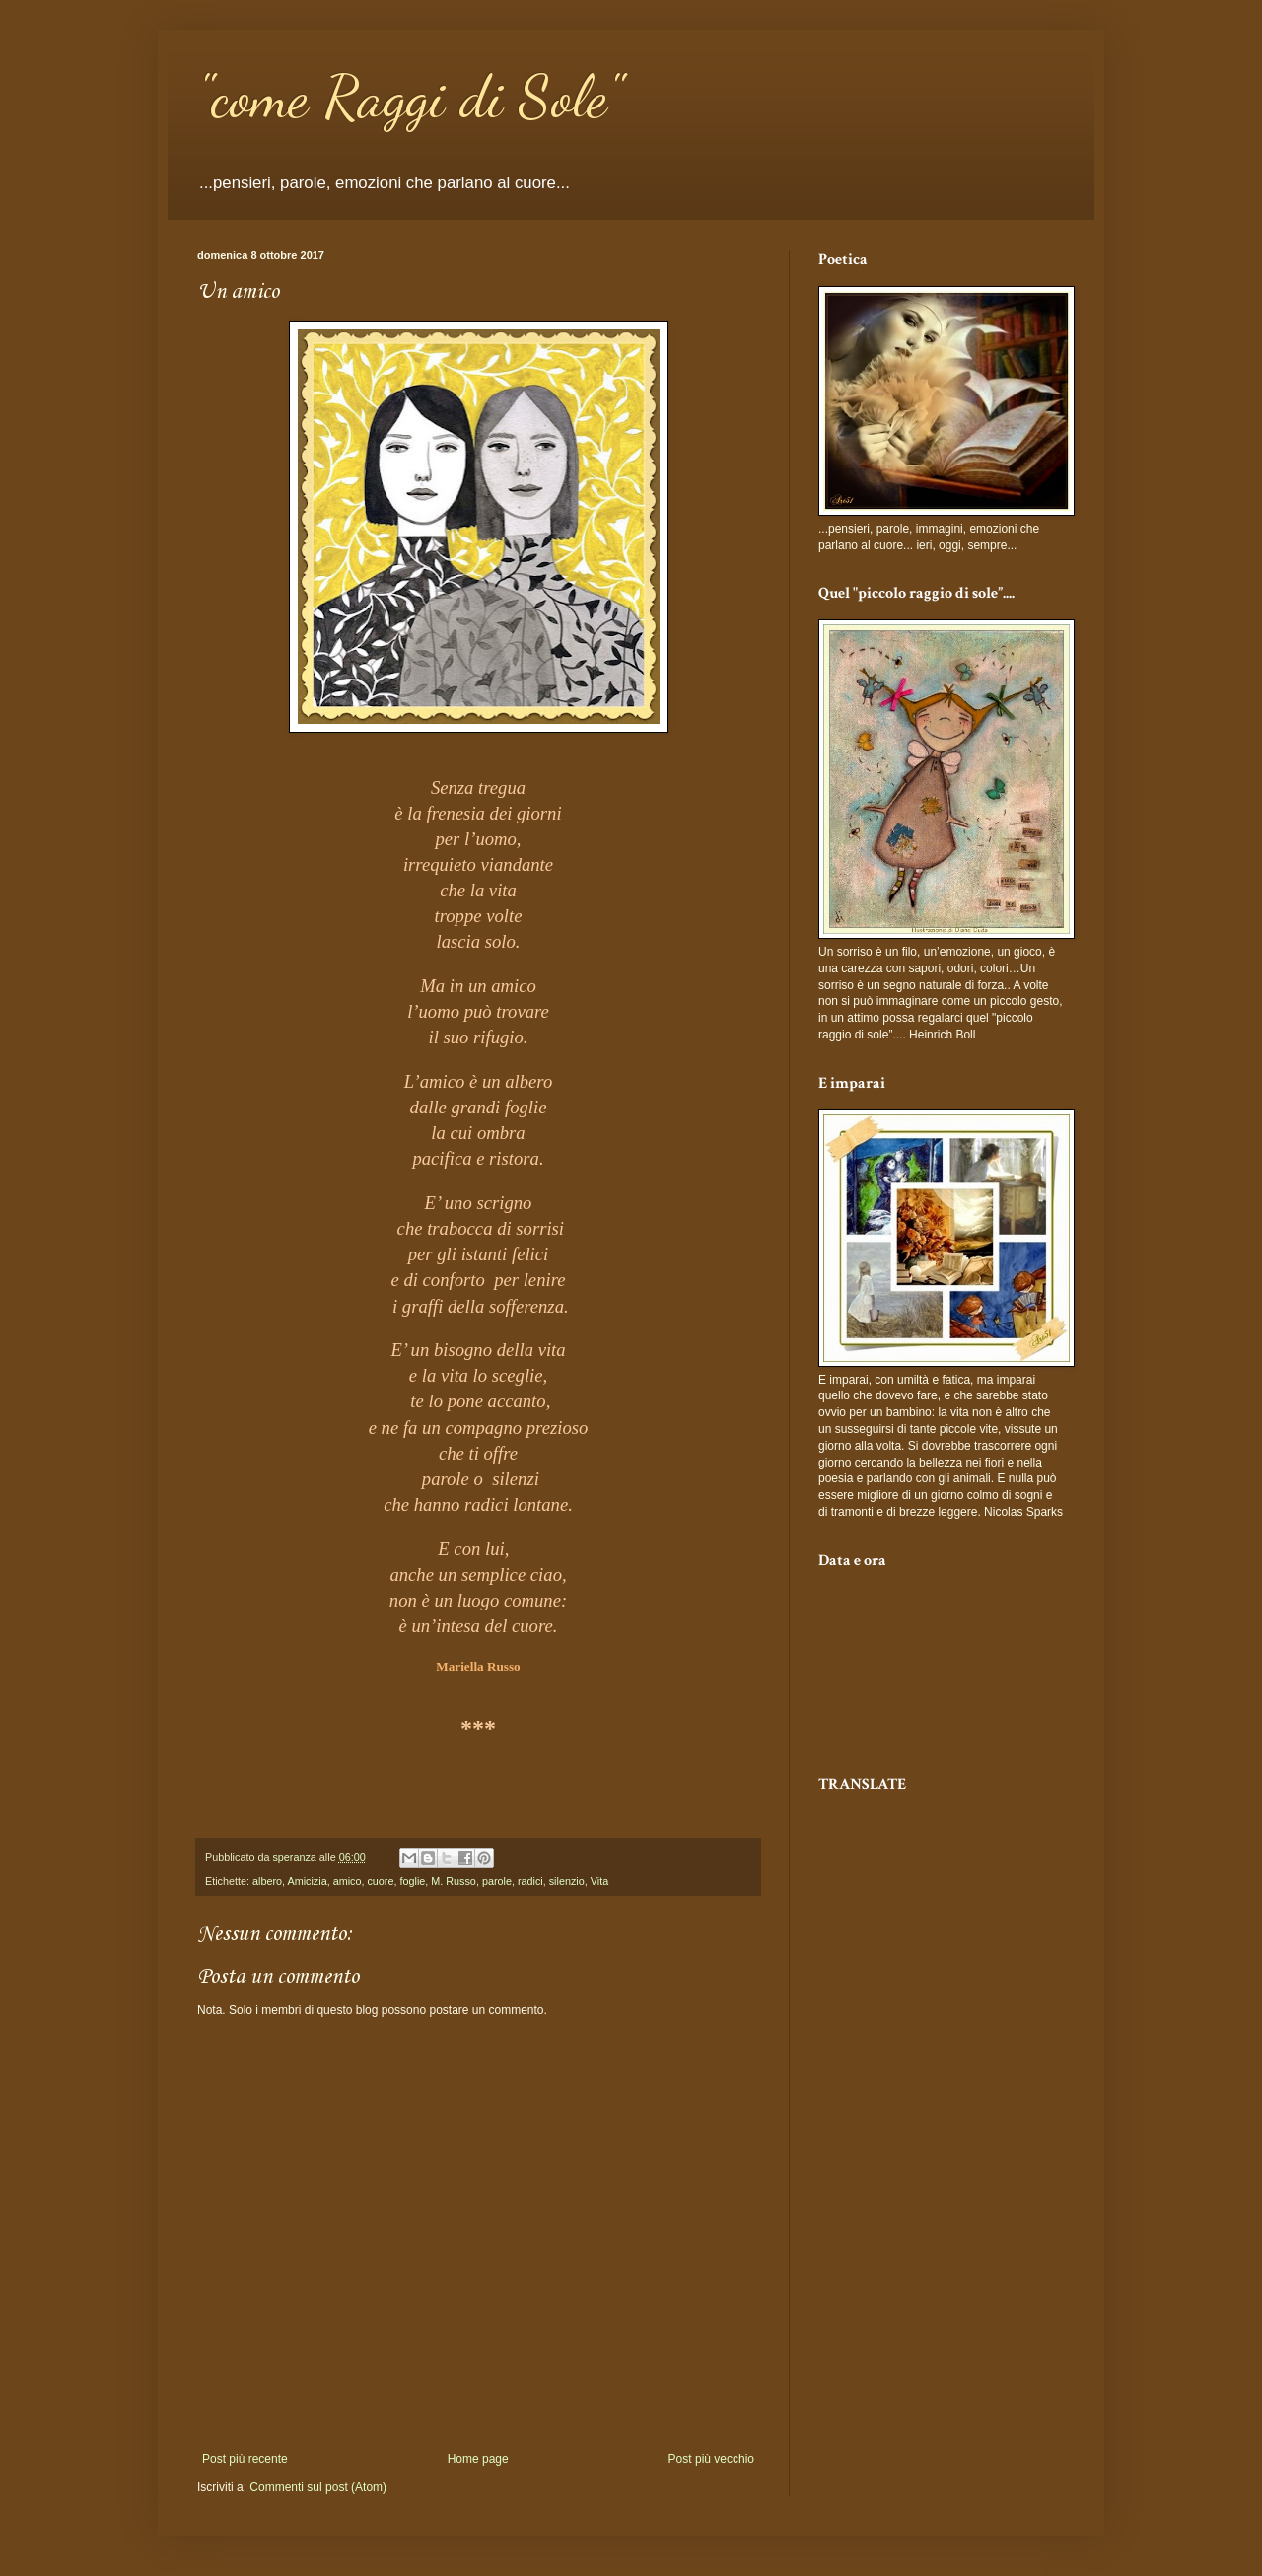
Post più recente (245, 2459)
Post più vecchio (711, 2459)
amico (347, 1881)
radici (530, 1881)
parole (497, 1881)
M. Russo (453, 1881)
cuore (380, 1881)
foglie (412, 1881)
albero (267, 1881)
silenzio (567, 1881)
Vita (599, 1881)
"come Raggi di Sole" (409, 96)
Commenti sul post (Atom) (317, 2487)
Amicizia (306, 1881)
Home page (478, 2459)
